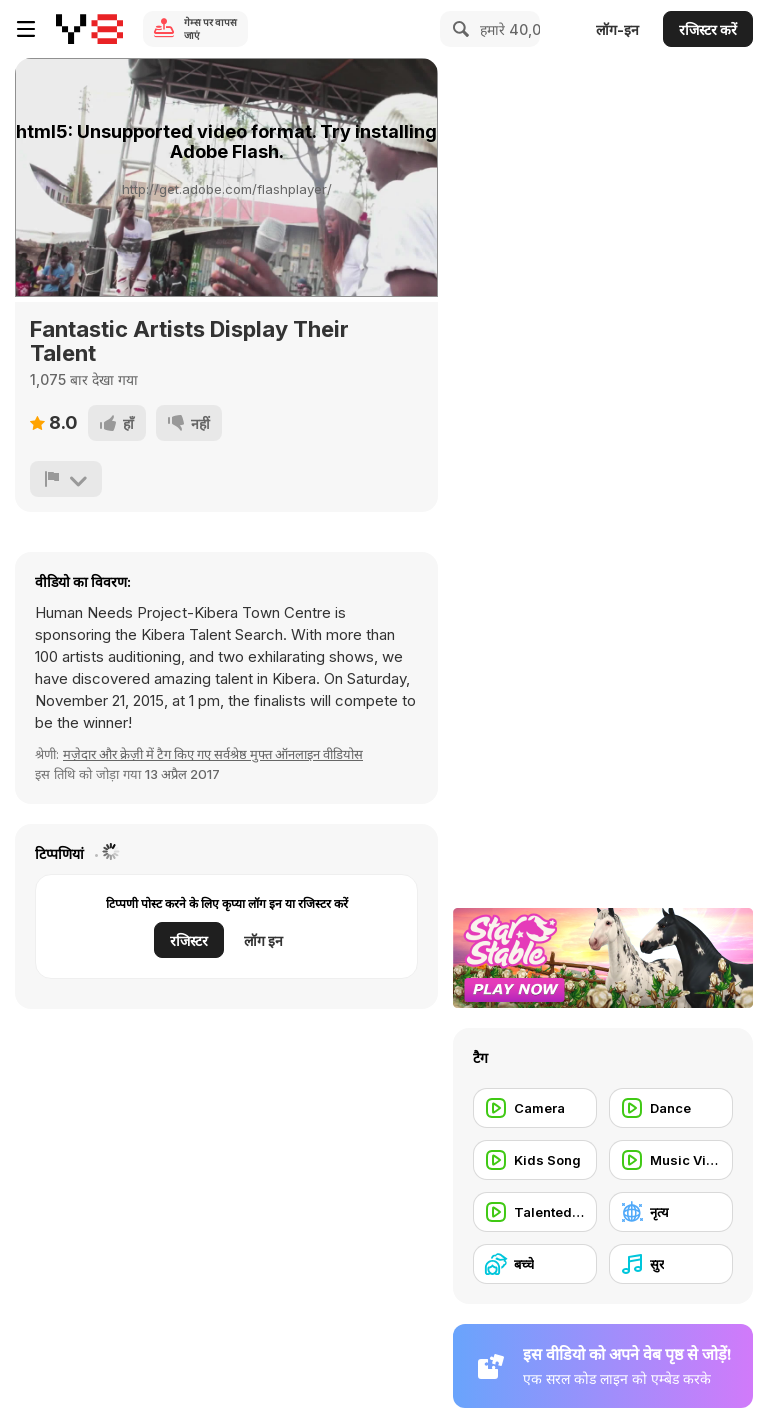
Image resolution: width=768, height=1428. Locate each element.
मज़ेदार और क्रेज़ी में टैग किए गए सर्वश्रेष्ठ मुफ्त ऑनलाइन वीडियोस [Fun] (213, 754)
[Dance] (671, 1108)
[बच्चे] (535, 1264)
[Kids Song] (535, 1160)
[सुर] (671, 1264)
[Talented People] (535, 1212)
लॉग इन (263, 940)
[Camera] (535, 1108)
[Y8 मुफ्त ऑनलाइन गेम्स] (89, 29)
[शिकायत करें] (66, 479)
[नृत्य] (671, 1212)
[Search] (458, 29)
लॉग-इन (617, 29)
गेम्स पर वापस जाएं (210, 28)
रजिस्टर (189, 940)
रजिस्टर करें (708, 29)
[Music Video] (671, 1160)
